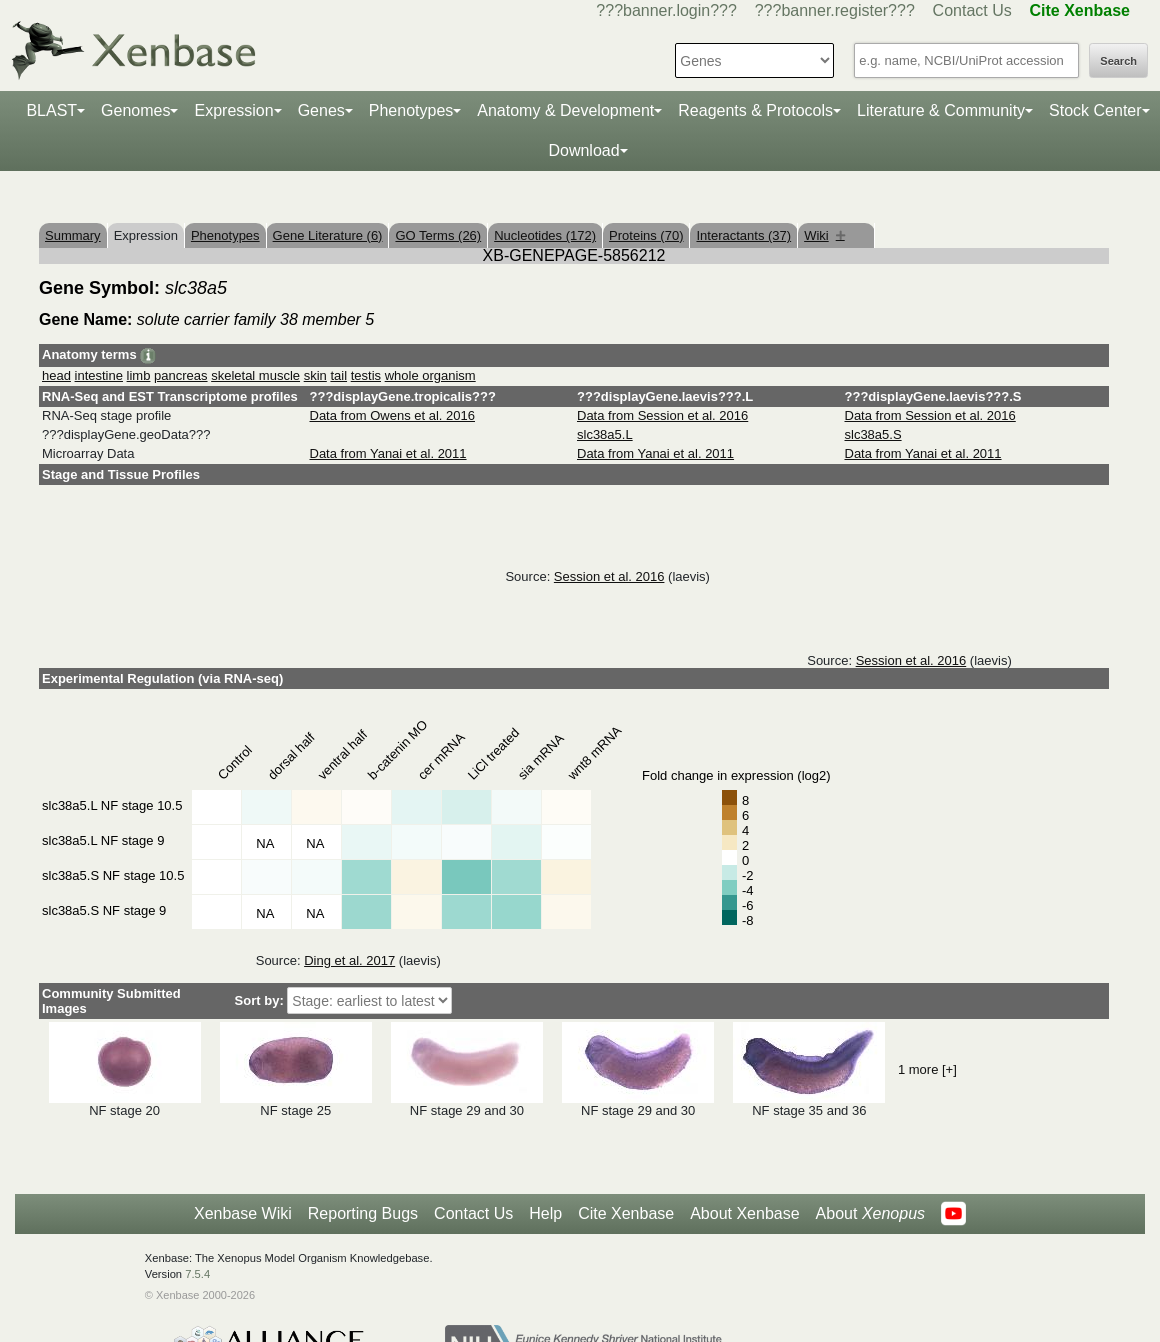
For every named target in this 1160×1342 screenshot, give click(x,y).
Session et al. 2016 (609, 576)
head (56, 375)
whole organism (430, 375)
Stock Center (1095, 110)
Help (545, 1213)
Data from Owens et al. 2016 (392, 415)
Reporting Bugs (363, 1213)
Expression (233, 110)
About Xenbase (744, 1213)
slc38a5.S (873, 434)
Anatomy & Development (565, 110)
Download (583, 150)
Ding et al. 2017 (349, 960)
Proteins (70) (646, 235)
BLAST (51, 110)
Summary (73, 235)
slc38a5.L (605, 434)
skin (315, 375)
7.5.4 (197, 1274)
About (870, 1214)
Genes (321, 110)
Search (1118, 61)
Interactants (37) (743, 235)
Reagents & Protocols (755, 110)
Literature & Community (941, 110)
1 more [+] (927, 1069)
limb (139, 375)
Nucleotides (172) (545, 235)
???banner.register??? (835, 10)
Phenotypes (411, 110)
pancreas (180, 375)
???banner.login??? (666, 10)
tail (338, 375)
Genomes (135, 110)
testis (366, 375)
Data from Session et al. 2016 (662, 415)
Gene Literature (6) (328, 235)
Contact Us (972, 10)
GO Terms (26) (438, 235)
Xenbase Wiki (243, 1213)
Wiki (824, 235)
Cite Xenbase (626, 1213)
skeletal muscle (255, 375)
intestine (99, 375)
